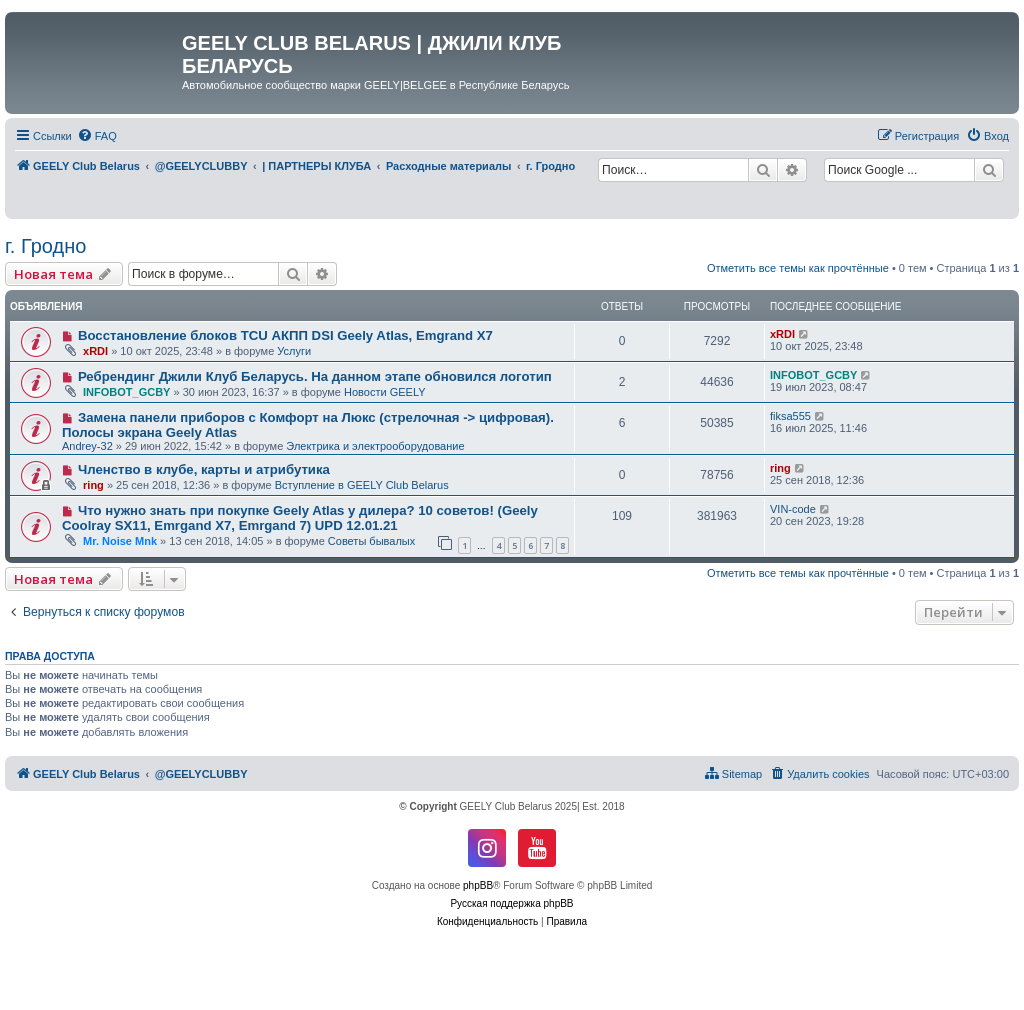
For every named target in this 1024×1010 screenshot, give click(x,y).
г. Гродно (45, 246)
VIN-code (793, 509)
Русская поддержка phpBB (511, 903)
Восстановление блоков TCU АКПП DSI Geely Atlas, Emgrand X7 (285, 335)
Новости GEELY (385, 392)
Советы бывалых (371, 541)
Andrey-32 (87, 446)
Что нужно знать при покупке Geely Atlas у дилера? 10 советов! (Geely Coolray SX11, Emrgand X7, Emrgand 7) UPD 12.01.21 (300, 518)
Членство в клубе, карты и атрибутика (204, 469)
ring (93, 485)
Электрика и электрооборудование (375, 446)
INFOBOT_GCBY (126, 392)
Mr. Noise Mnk (120, 541)
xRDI (95, 351)
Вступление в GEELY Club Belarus (362, 485)
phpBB (478, 885)
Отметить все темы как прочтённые (798, 268)
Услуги (294, 351)
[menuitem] (97, 136)
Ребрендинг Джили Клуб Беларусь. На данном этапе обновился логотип (315, 376)
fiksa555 (790, 416)
